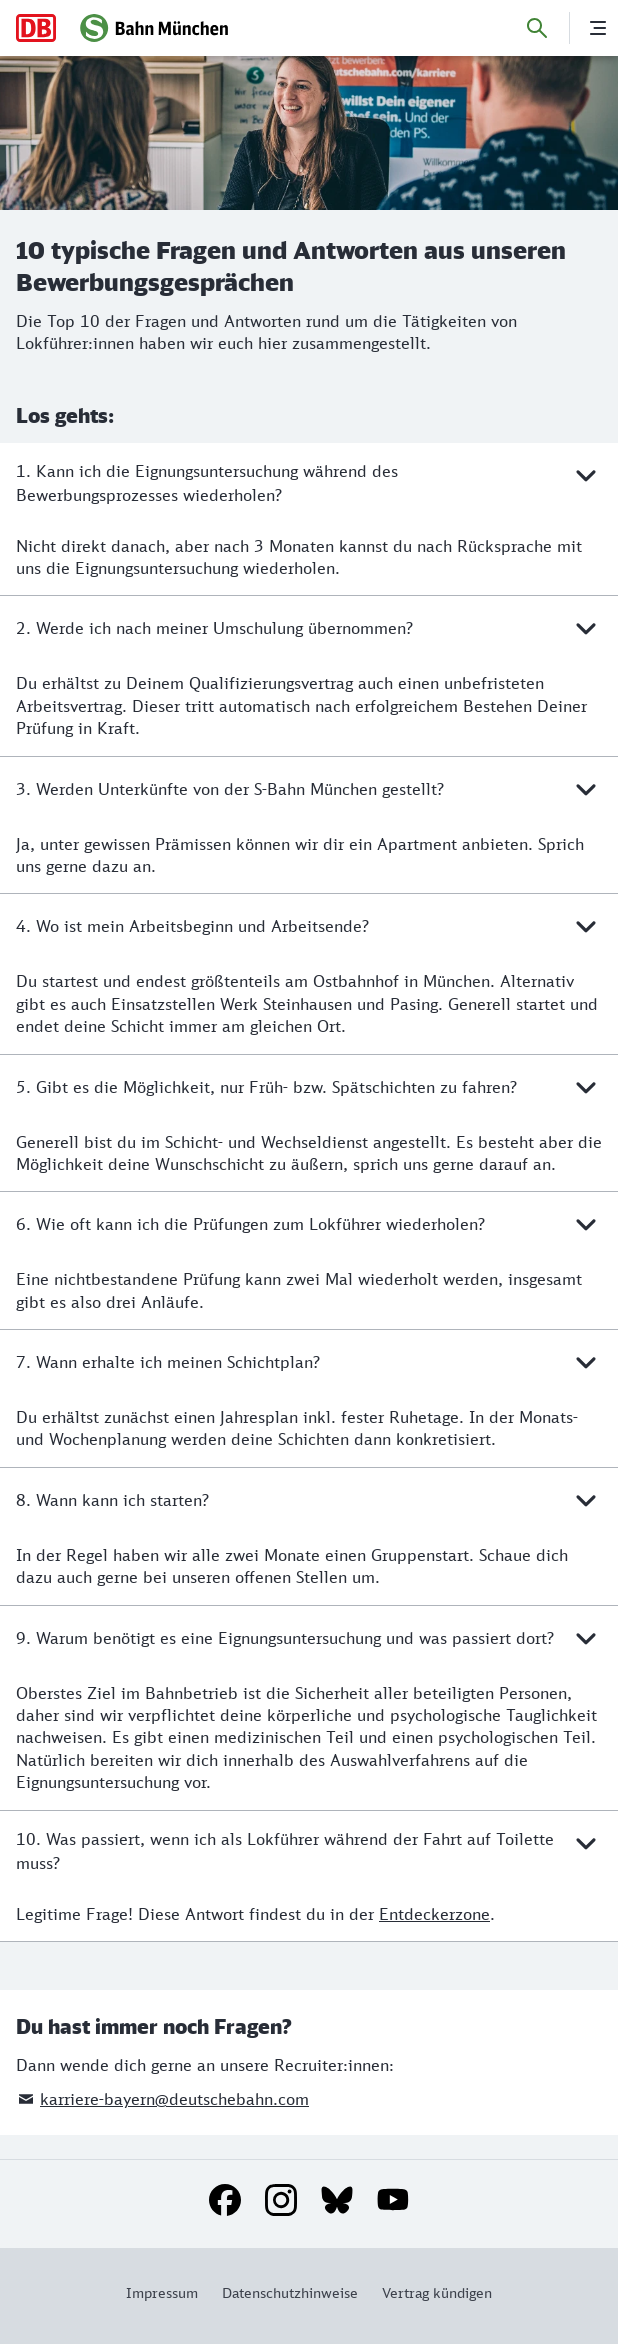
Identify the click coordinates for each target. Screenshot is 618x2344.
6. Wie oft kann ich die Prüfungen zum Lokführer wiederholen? (309, 1224)
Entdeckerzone (434, 1914)
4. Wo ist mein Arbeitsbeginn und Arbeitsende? (309, 926)
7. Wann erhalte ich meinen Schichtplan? (309, 1362)
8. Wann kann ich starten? (309, 1500)
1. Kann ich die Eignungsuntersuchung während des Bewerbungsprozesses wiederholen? (309, 482)
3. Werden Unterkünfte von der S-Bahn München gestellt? (309, 789)
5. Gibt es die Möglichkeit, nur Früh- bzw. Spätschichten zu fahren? (309, 1087)
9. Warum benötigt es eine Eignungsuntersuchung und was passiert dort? (309, 1638)
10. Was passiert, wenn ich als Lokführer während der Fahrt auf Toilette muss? (309, 1850)
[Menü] (598, 28)
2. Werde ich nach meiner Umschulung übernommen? (309, 628)
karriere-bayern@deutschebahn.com (174, 2099)
